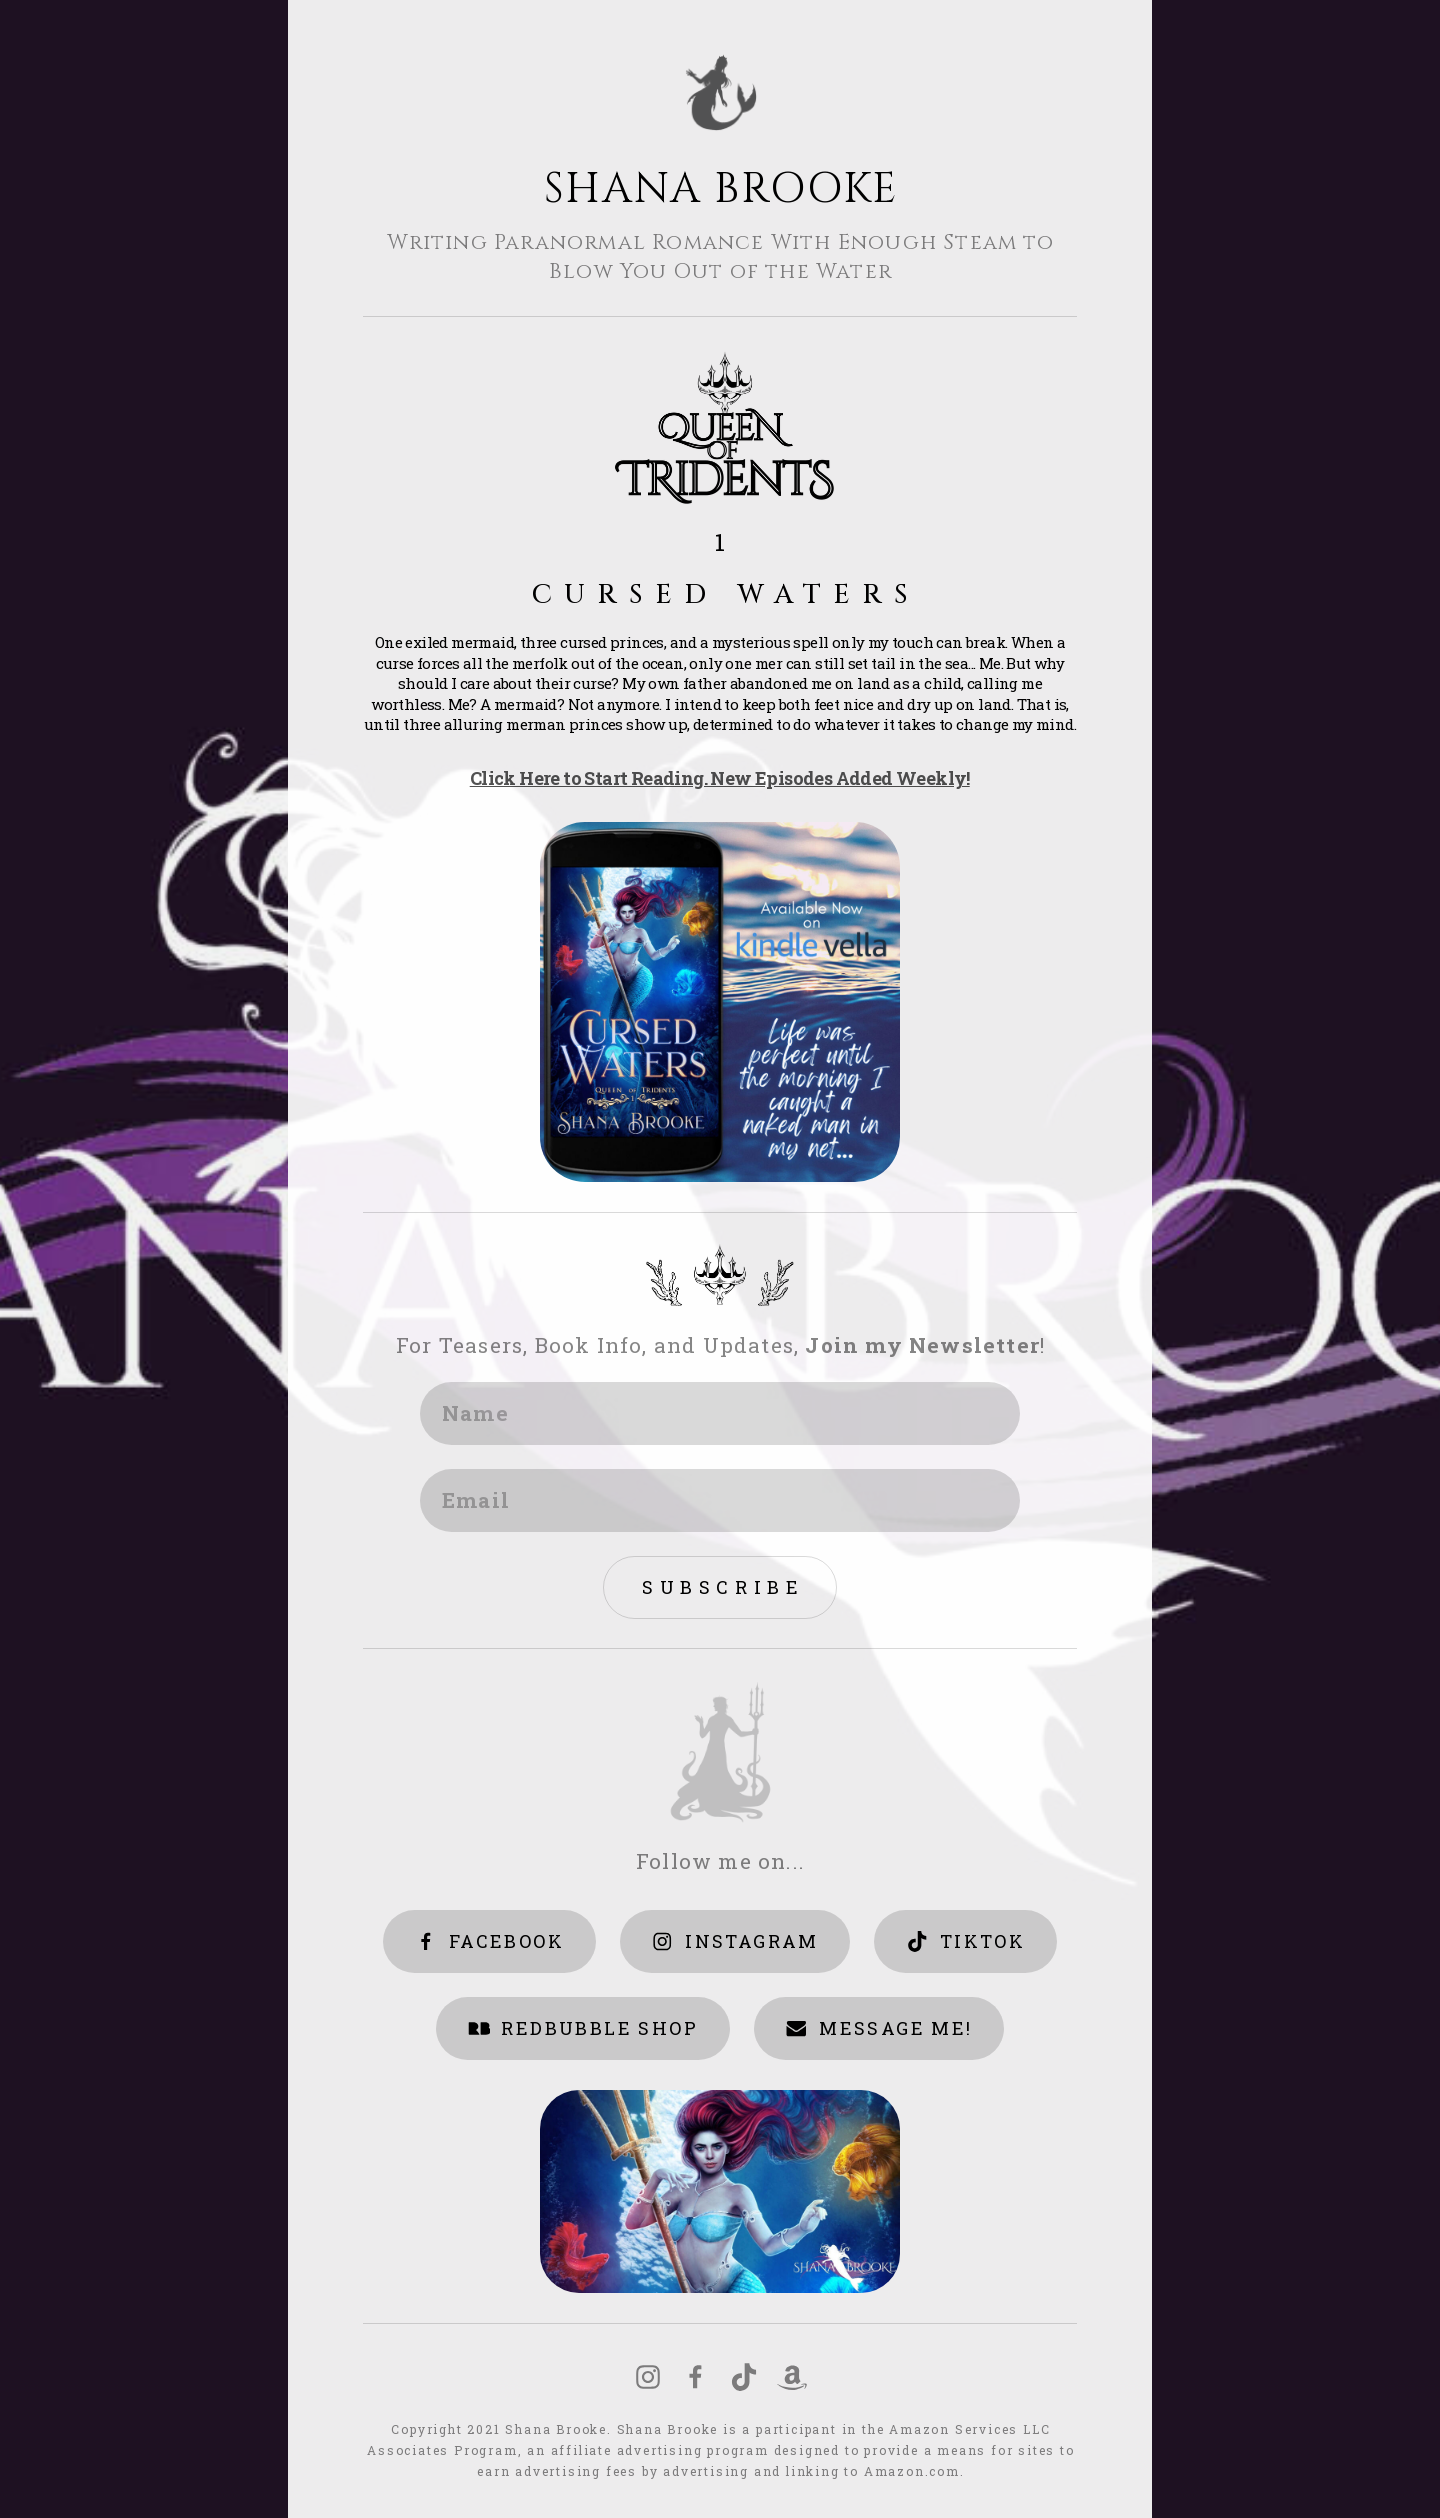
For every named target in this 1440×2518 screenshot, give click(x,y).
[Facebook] (696, 2378)
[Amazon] (792, 2378)
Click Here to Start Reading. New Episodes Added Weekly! (720, 779)
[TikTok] (744, 2378)
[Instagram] (648, 2378)
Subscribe (723, 1587)
